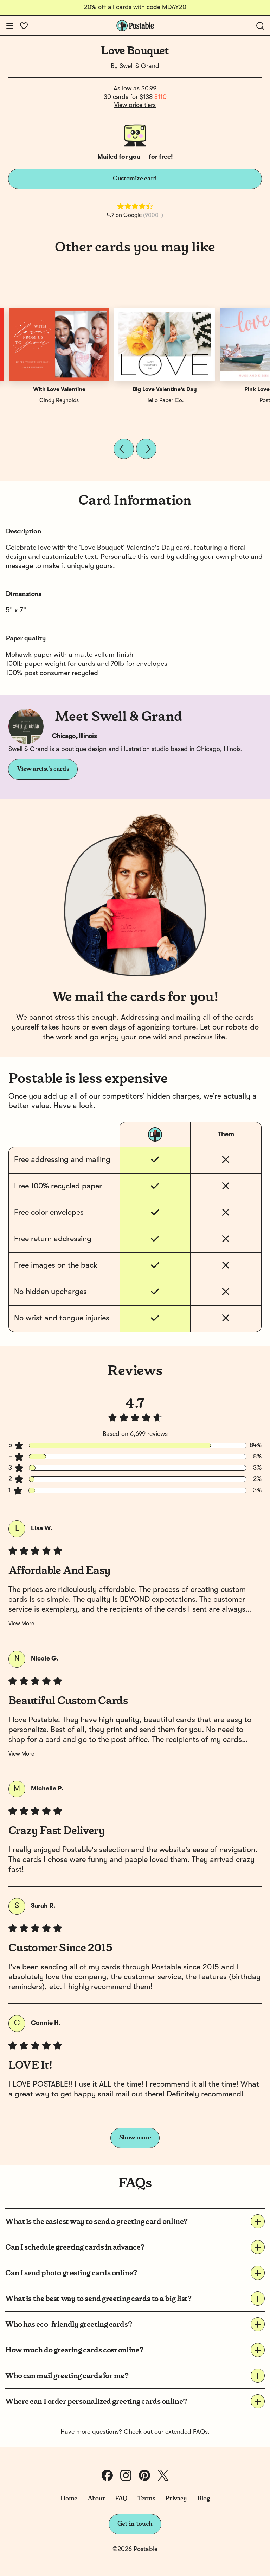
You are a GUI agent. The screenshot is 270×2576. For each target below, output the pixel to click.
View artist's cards (43, 769)
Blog (203, 2498)
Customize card (135, 178)
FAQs (200, 2432)
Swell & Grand (139, 66)
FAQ (121, 2498)
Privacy (176, 2498)
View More (21, 1624)
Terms (146, 2498)
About (96, 2498)
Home (69, 2498)
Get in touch (135, 2524)
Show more (135, 2137)
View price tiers (135, 105)
